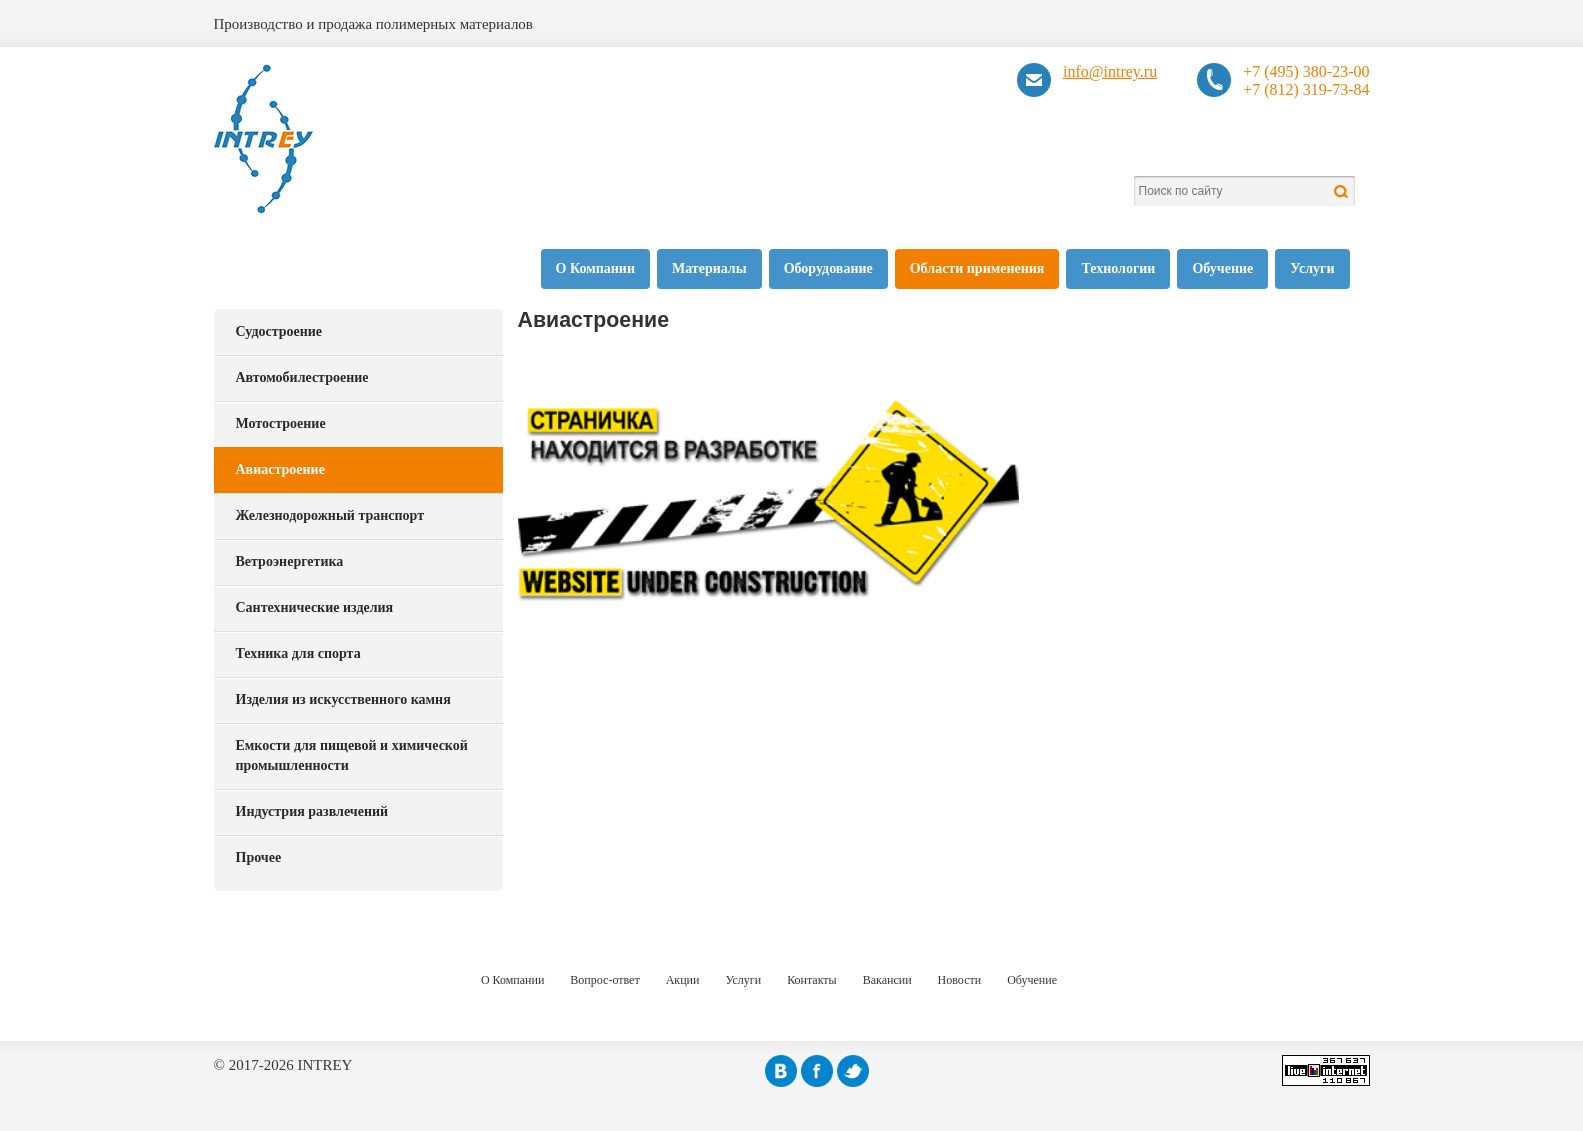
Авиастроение (280, 469)
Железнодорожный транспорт (330, 515)
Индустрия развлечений (312, 811)
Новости (960, 980)
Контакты (812, 980)
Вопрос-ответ (604, 980)
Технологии (1118, 268)
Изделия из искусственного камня (343, 699)
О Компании (595, 268)
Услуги (1312, 268)
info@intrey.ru (1110, 71)
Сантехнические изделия (315, 607)
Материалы (709, 268)
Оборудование (828, 268)
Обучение (1222, 268)
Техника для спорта (298, 653)
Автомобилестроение (302, 377)
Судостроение (279, 331)
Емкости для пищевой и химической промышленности (352, 755)
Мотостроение (281, 423)
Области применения (977, 268)
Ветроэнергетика (290, 561)
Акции (683, 980)
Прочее (259, 857)
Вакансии (887, 980)
